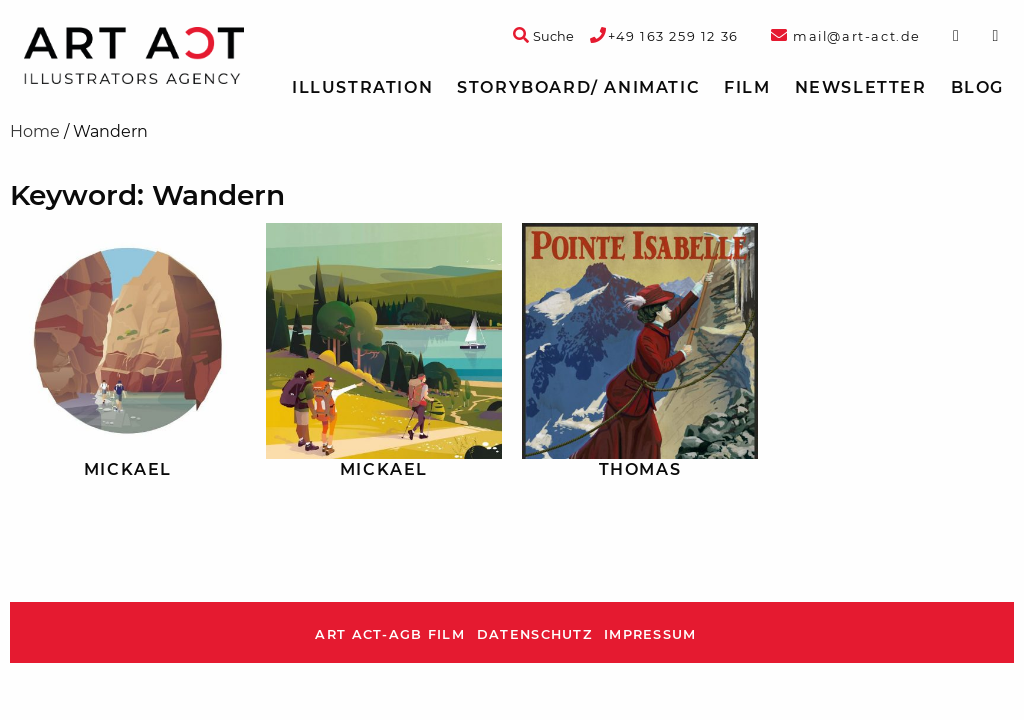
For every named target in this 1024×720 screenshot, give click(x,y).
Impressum (650, 634)
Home (35, 131)
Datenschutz (534, 634)
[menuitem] (362, 88)
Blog (977, 87)
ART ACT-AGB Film (389, 634)
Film (747, 87)
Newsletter (861, 87)
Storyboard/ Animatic (578, 87)
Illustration (362, 87)
